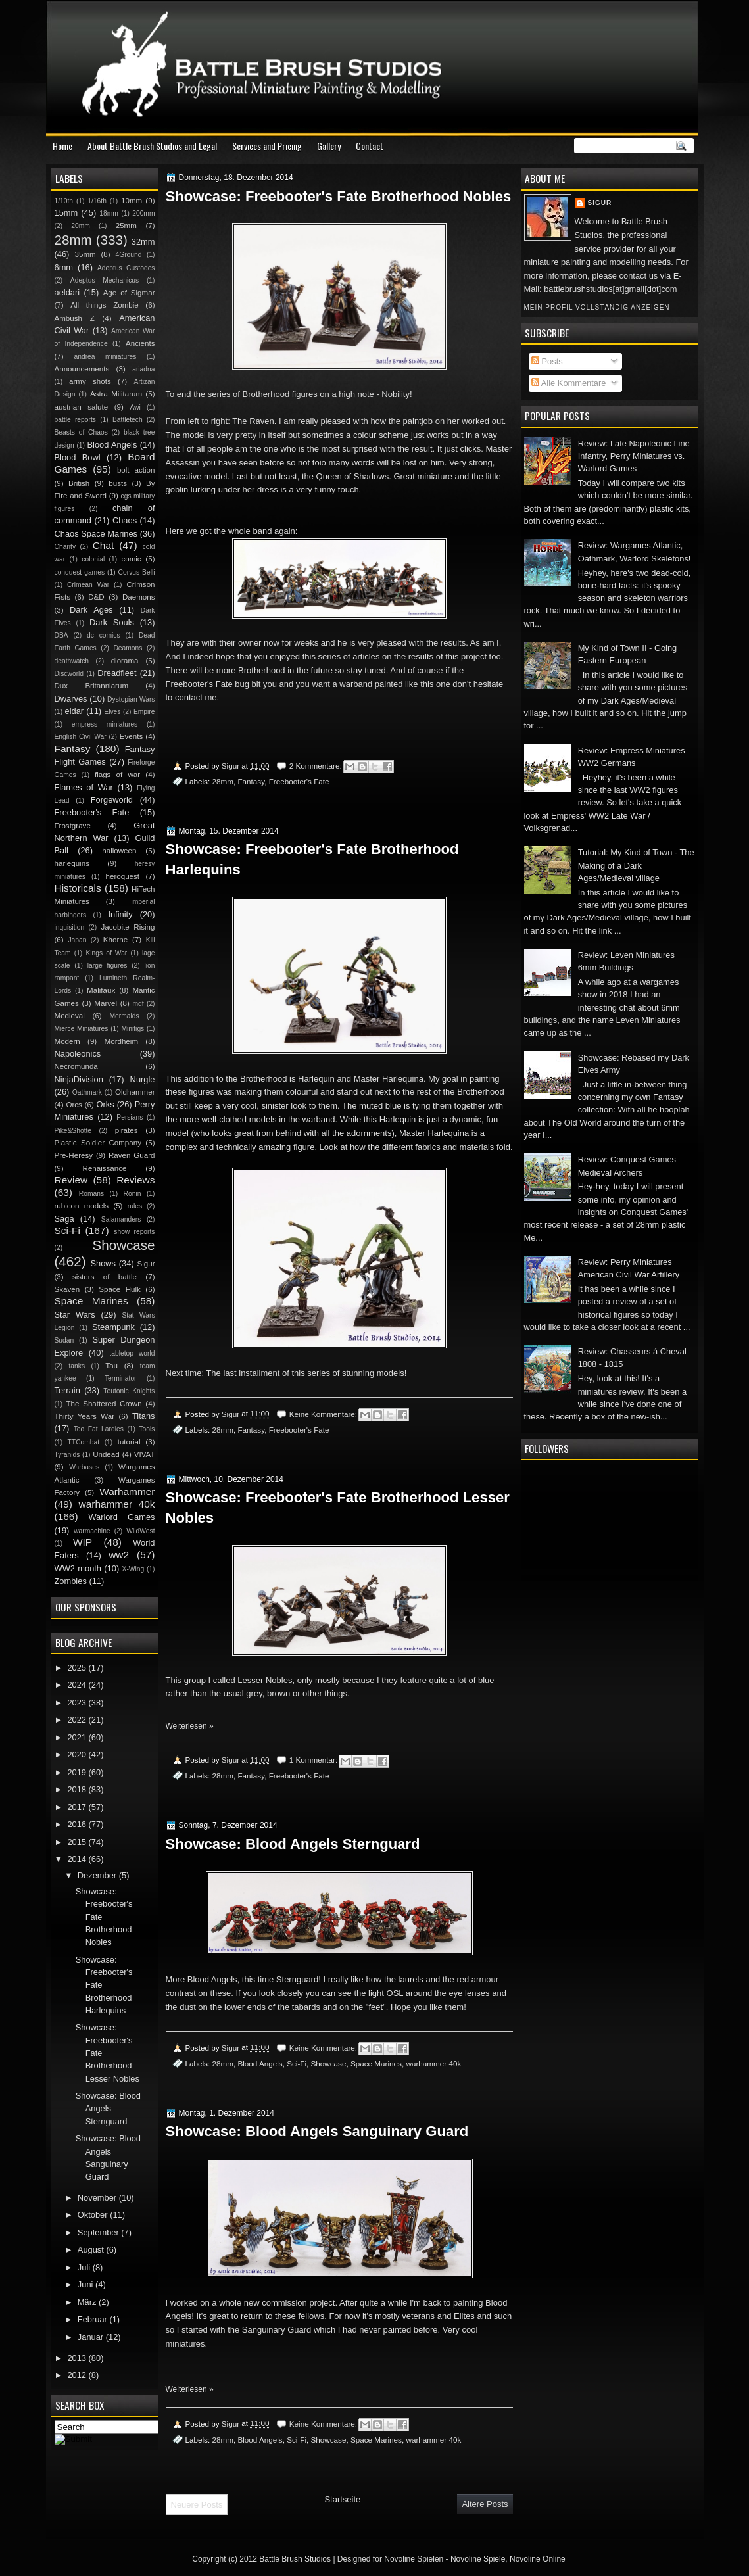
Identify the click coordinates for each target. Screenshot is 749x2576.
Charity (65, 546)
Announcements (82, 369)
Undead (106, 1454)
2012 (77, 2375)
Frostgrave (73, 826)
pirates (126, 1130)
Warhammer (127, 1491)
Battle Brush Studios (295, 2559)
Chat (103, 545)
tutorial (129, 1442)
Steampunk (113, 1327)
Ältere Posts (485, 2504)
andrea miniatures (105, 356)
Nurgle (142, 1079)
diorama (125, 661)
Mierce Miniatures (82, 1028)
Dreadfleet (116, 673)
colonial (93, 559)
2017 (77, 1807)
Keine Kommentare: (324, 1414)
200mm (143, 213)
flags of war (117, 774)
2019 (77, 1772)
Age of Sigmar (129, 293)
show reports (134, 1231)
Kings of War (106, 953)
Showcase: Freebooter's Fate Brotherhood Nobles (339, 196)
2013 (77, 2358)
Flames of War (84, 787)
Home (62, 146)
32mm (143, 242)
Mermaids (124, 1016)
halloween (119, 851)
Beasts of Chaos (81, 432)
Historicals (78, 888)
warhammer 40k (433, 2063)
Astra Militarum (116, 394)
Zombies (71, 1581)
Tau (111, 1366)
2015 (77, 1842)
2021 (77, 1737)
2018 (77, 1789)
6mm (64, 267)
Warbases (84, 1467)
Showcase (329, 2063)
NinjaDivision (79, 1079)
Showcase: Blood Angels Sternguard (293, 1844)
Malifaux (101, 990)
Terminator (121, 1378)
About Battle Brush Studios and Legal (152, 146)
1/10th (64, 200)
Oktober (94, 2215)
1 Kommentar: (314, 1759)
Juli (85, 2267)
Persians (129, 1117)
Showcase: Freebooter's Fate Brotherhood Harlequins (312, 859)
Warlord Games (121, 1517)
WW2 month (78, 1568)
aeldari (67, 292)
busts (118, 483)
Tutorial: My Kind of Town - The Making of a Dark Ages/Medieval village (636, 865)
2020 (77, 1754)
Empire (144, 711)
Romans (91, 1193)
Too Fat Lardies (99, 1429)
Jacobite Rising (128, 927)
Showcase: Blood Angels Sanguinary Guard (317, 2131)
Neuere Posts (197, 2505)
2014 (77, 1859)
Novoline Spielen (413, 2559)
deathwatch (72, 661)
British (78, 483)
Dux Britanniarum (92, 686)
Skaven (67, 1289)
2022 (77, 1720)
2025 (77, 1668)
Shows (103, 1263)
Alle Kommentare (568, 383)
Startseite (342, 2499)
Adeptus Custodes (126, 268)
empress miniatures (105, 724)
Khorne (115, 939)
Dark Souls (111, 622)
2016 (77, 1824)
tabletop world (132, 1353)
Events (131, 736)
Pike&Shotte (73, 1130)
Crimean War (88, 584)
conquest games (80, 572)
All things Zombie (104, 305)
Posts (547, 361)
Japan (77, 939)
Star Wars (75, 1315)
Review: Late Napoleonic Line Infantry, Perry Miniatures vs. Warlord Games (634, 456)
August (92, 2249)
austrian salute (82, 407)
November (98, 2198)
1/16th (97, 200)
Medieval (70, 1016)
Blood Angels (259, 2063)
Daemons (138, 597)
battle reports (75, 419)
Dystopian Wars (131, 699)
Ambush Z (75, 318)
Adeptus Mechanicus (104, 280)
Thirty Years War (85, 1416)
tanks (76, 1366)
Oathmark (87, 1092)
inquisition (70, 927)
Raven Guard (132, 1155)
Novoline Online (538, 2559)
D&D (96, 597)
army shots (90, 381)
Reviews (135, 1179)
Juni (86, 2284)
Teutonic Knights (129, 1391)
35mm (85, 254)
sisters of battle (104, 1277)
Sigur (600, 202)
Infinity (120, 914)
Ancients (140, 343)
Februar (94, 2319)
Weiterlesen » (190, 1725)
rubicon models (82, 1206)
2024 (77, 1685)
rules (135, 1206)
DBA (61, 635)
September (99, 2232)
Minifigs (132, 1028)
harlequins (72, 863)
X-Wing (133, 1569)
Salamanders (121, 1219)
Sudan (64, 1340)
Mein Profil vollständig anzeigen (597, 307)
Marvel (105, 1003)
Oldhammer (135, 1092)
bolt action (136, 470)
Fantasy (250, 781)
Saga (64, 1219)
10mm (131, 200)
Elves (112, 711)
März (88, 2302)
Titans (143, 1416)
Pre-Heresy (74, 1155)
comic (131, 559)
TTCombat (84, 1442)
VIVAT (144, 1454)
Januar (92, 2337)
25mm (126, 225)
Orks (105, 1104)
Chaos (124, 520)
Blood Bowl (78, 457)
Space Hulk (120, 1289)
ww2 (119, 1554)
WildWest (140, 1531)
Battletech (127, 419)
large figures (107, 965)
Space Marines (376, 2063)
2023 (77, 1702)
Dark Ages (91, 610)
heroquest (123, 876)
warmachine (92, 1531)
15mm (66, 213)
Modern (67, 1041)
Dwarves (71, 699)
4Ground (128, 254)
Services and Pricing (267, 146)
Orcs (74, 1105)
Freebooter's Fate (299, 781)
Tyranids (67, 1454)
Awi (135, 407)
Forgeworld (112, 800)
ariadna (143, 369)
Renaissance (105, 1168)
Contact (369, 146)
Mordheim (121, 1041)
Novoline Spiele (477, 2559)
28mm (222, 781)
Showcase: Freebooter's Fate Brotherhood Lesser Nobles (338, 1507)
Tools (147, 1429)
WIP (82, 1542)
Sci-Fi (296, 2063)
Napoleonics (78, 1054)
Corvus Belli (136, 572)
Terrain (67, 1390)
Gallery (329, 146)
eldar (74, 711)
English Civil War (81, 736)
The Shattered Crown (103, 1404)
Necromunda (76, 1066)
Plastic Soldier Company (98, 1143)
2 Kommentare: (316, 765)
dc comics (103, 635)
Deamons (127, 648)
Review (71, 1179)
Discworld (69, 673)
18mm (108, 213)
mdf (138, 1003)
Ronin (132, 1193)
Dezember (98, 1875)
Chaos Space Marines (96, 533)
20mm (80, 225)
